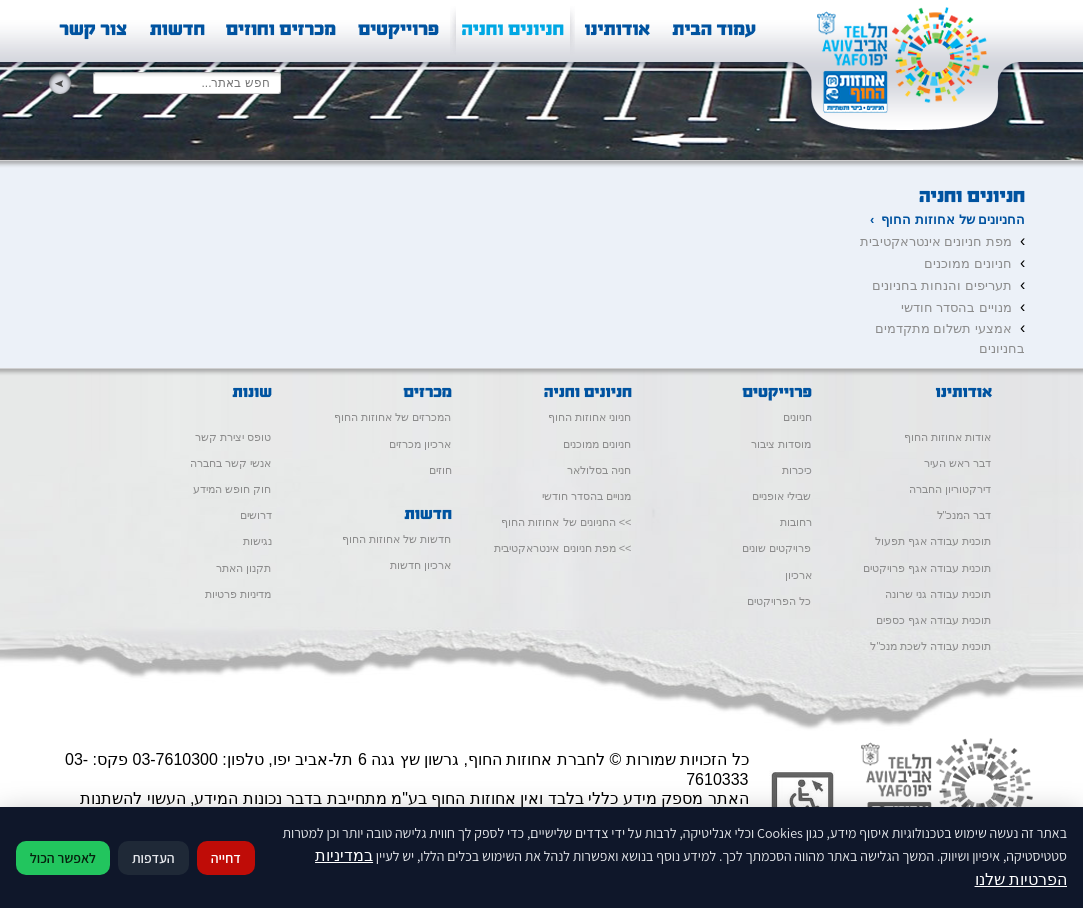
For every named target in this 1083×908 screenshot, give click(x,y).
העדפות (153, 858)
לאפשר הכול (63, 858)
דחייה (226, 858)
